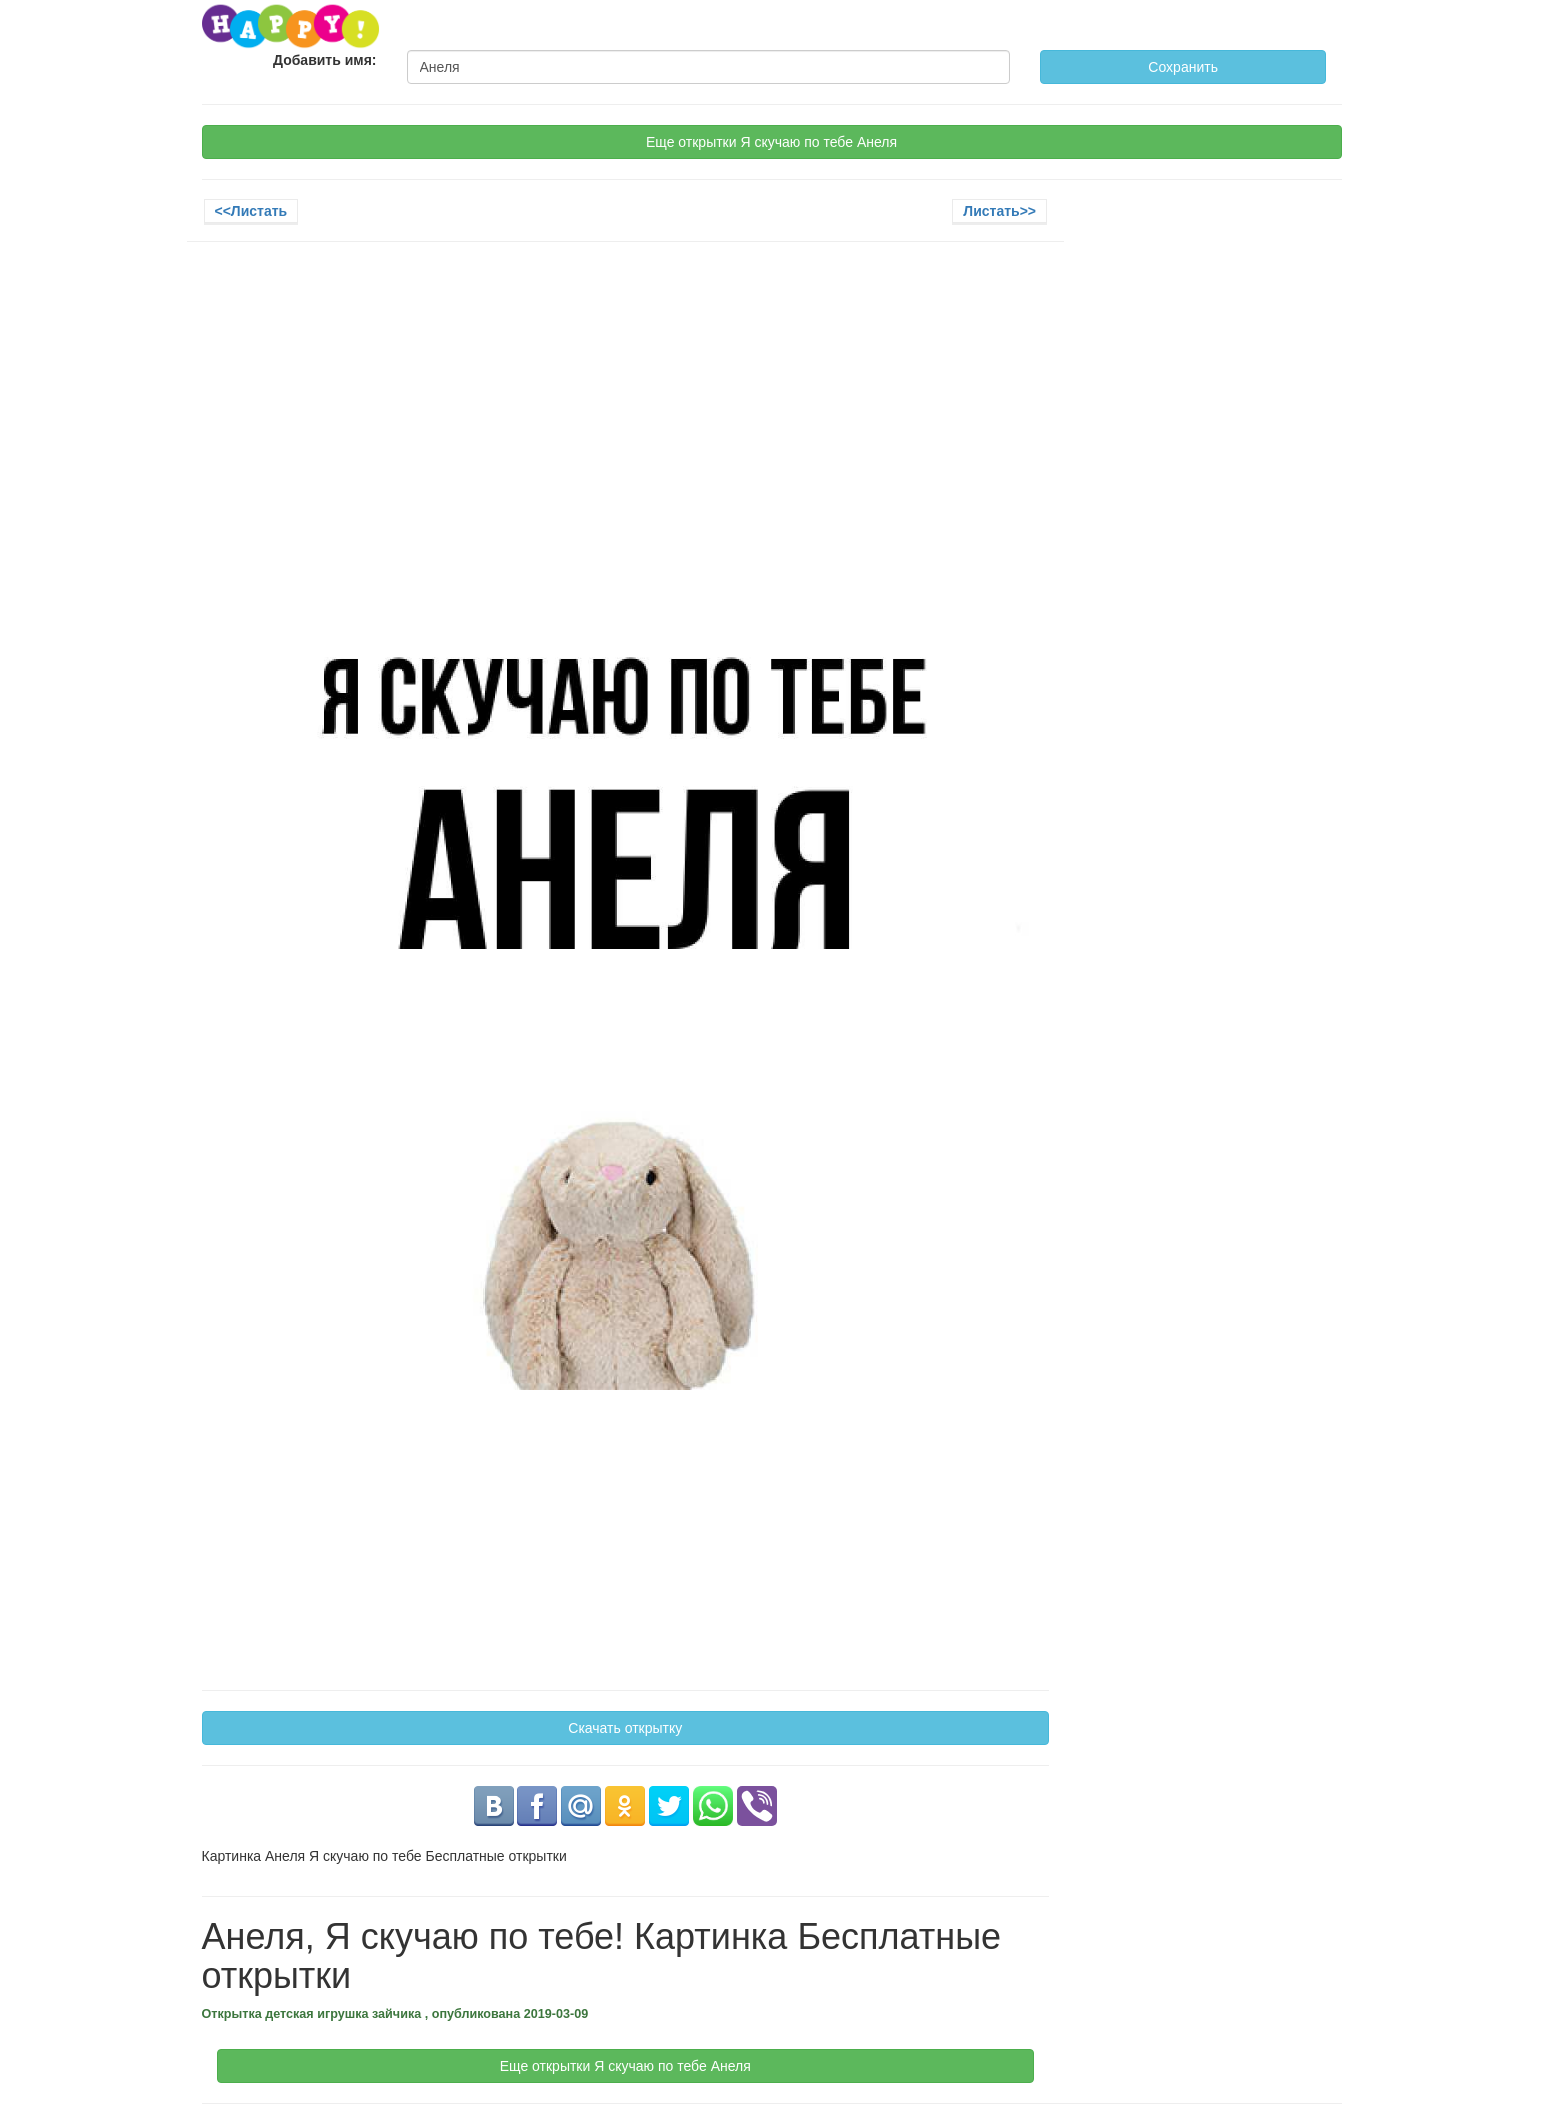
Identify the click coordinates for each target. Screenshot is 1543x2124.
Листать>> (999, 211)
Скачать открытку (625, 1728)
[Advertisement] (626, 402)
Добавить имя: (325, 60)
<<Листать (251, 211)
